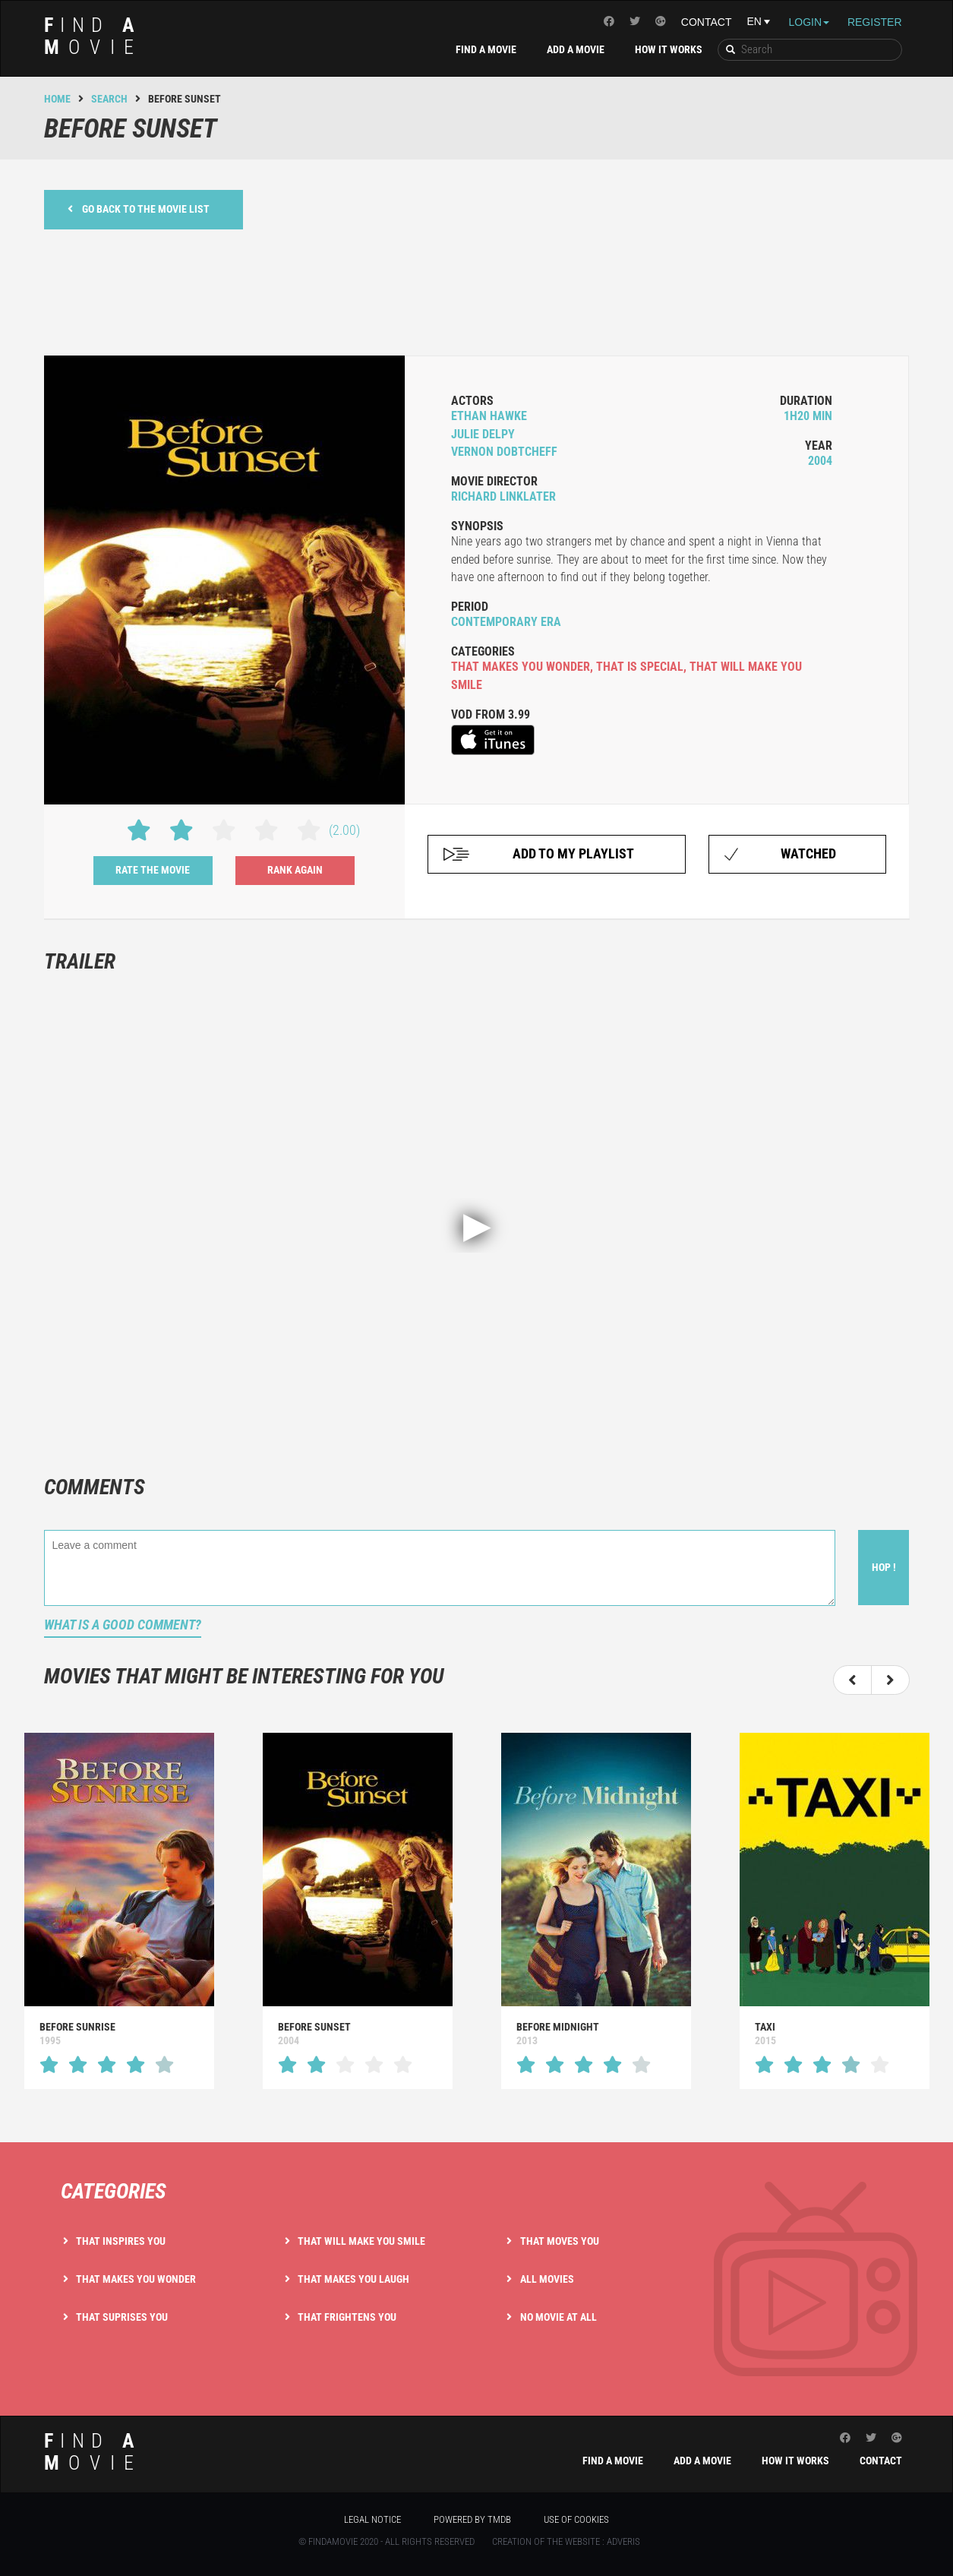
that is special (639, 666)
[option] (119, 1911)
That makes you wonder (136, 2279)
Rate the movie (152, 870)
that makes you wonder (520, 666)
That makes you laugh (353, 2279)
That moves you (559, 2241)
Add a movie (575, 49)
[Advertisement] (476, 290)
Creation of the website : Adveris (566, 2541)
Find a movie (486, 49)
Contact (706, 22)
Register (874, 22)
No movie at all (558, 2317)
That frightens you (347, 2317)
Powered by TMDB (472, 2519)
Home (57, 99)
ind (94, 36)
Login (808, 22)
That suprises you (122, 2317)
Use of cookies (576, 2519)
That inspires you (121, 2241)
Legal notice (372, 2519)
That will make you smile (361, 2241)
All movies (547, 2279)
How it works (668, 49)
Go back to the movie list (139, 208)
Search (109, 99)
